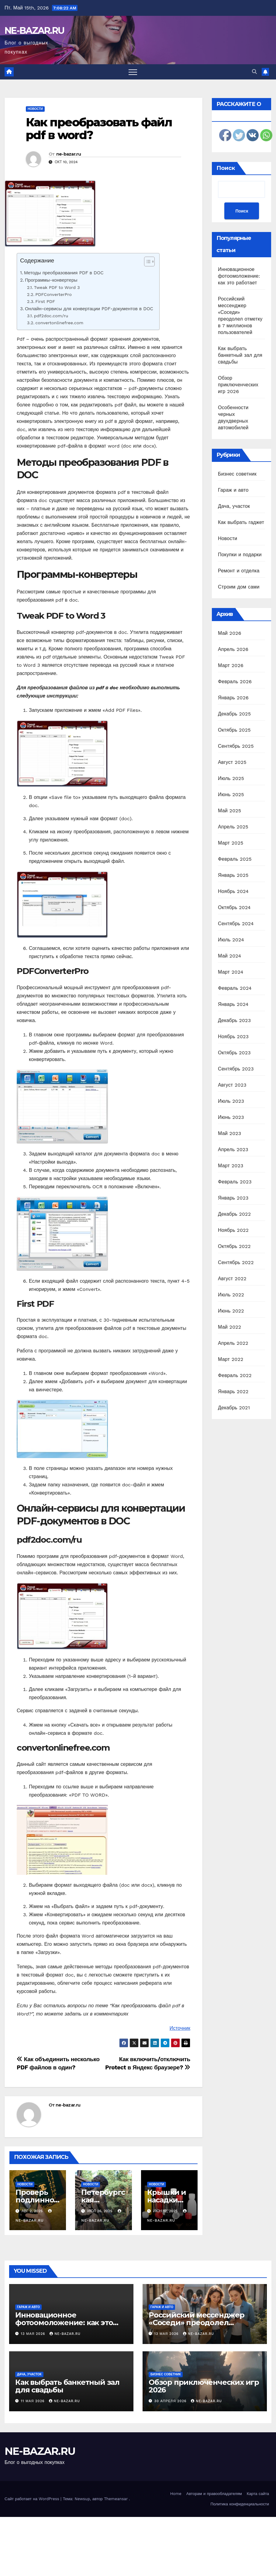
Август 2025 (232, 762)
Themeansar (116, 2499)
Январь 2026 (233, 698)
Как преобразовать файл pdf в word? (99, 128)
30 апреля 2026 (171, 2401)
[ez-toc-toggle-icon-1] (146, 262)
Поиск (225, 168)
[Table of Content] (149, 261)
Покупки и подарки (240, 554)
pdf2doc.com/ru (51, 315)
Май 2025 (229, 811)
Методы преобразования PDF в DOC (64, 273)
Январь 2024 (233, 1004)
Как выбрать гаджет (241, 522)
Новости (35, 109)
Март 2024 (230, 972)
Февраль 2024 (235, 988)
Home (175, 2493)
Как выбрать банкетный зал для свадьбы (240, 355)
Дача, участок (234, 506)
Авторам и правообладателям (214, 2493)
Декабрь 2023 (234, 1020)
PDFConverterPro (53, 294)
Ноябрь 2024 (233, 891)
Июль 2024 (231, 940)
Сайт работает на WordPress (32, 2499)
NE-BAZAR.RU (34, 30)
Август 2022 (232, 1278)
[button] (254, 72)
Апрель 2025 (233, 827)
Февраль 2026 (235, 681)
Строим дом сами (239, 587)
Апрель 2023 (233, 1149)
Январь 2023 (233, 1198)
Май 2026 (229, 633)
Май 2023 (229, 1133)
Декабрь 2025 (234, 714)
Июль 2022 (231, 1295)
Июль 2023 (231, 1101)
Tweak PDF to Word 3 (57, 287)
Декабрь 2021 (234, 1408)
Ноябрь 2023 (233, 1036)
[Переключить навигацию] (133, 72)
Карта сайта (258, 2493)
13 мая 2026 (34, 2334)
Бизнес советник (237, 474)
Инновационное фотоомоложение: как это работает (239, 276)
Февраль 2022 (235, 1375)
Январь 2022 (233, 1391)
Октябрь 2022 (234, 1246)
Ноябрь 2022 (233, 1230)
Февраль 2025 (235, 859)
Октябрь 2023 (234, 1053)
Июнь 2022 (231, 1311)
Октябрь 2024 (234, 907)
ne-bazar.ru (68, 154)
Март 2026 (230, 665)
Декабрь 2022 (234, 1214)
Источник (180, 2028)
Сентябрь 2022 (236, 1262)
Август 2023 (232, 1085)
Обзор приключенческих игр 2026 (238, 384)
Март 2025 (230, 843)
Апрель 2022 (233, 1343)
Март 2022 (230, 1359)
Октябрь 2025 (234, 730)
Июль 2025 (231, 778)
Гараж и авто (233, 490)
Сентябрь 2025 (236, 746)
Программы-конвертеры (51, 280)
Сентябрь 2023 (236, 1069)
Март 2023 (230, 1166)
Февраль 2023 (235, 1182)
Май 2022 (229, 1327)
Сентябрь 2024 (236, 923)
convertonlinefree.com (59, 322)
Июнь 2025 (231, 794)
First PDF (45, 301)
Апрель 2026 (233, 649)
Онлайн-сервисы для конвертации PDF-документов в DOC (89, 308)
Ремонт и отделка (239, 571)
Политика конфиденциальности (239, 2504)
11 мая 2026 (33, 2401)
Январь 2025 (233, 875)
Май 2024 (229, 956)
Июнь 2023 (231, 1117)
